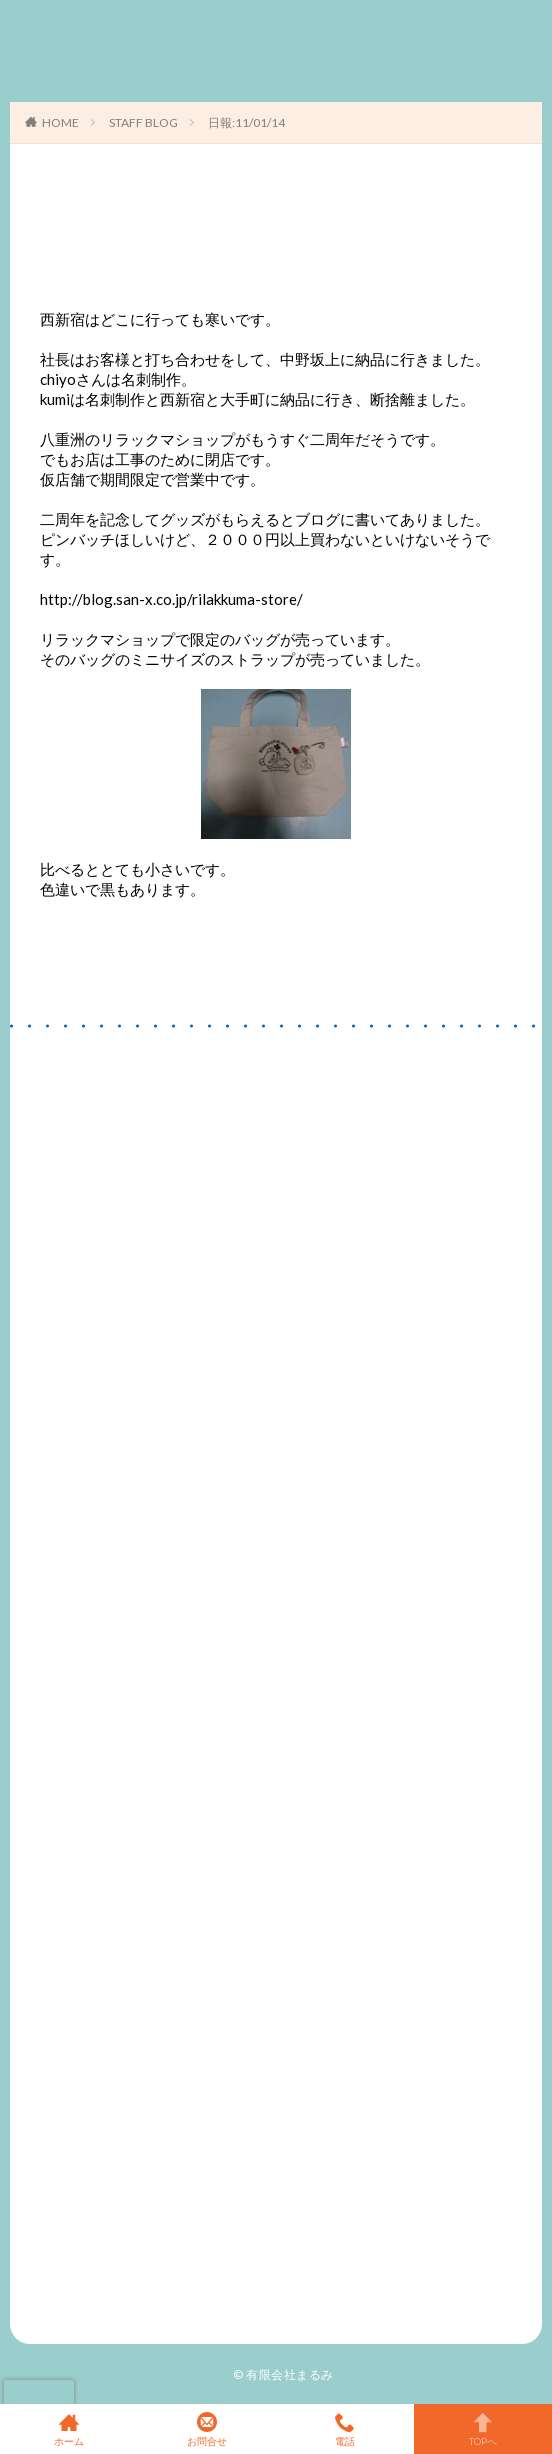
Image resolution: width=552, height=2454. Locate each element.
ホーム (69, 2429)
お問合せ (207, 2429)
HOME (60, 122)
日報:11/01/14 (246, 122)
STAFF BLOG (143, 122)
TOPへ (483, 2429)
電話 (345, 2429)
